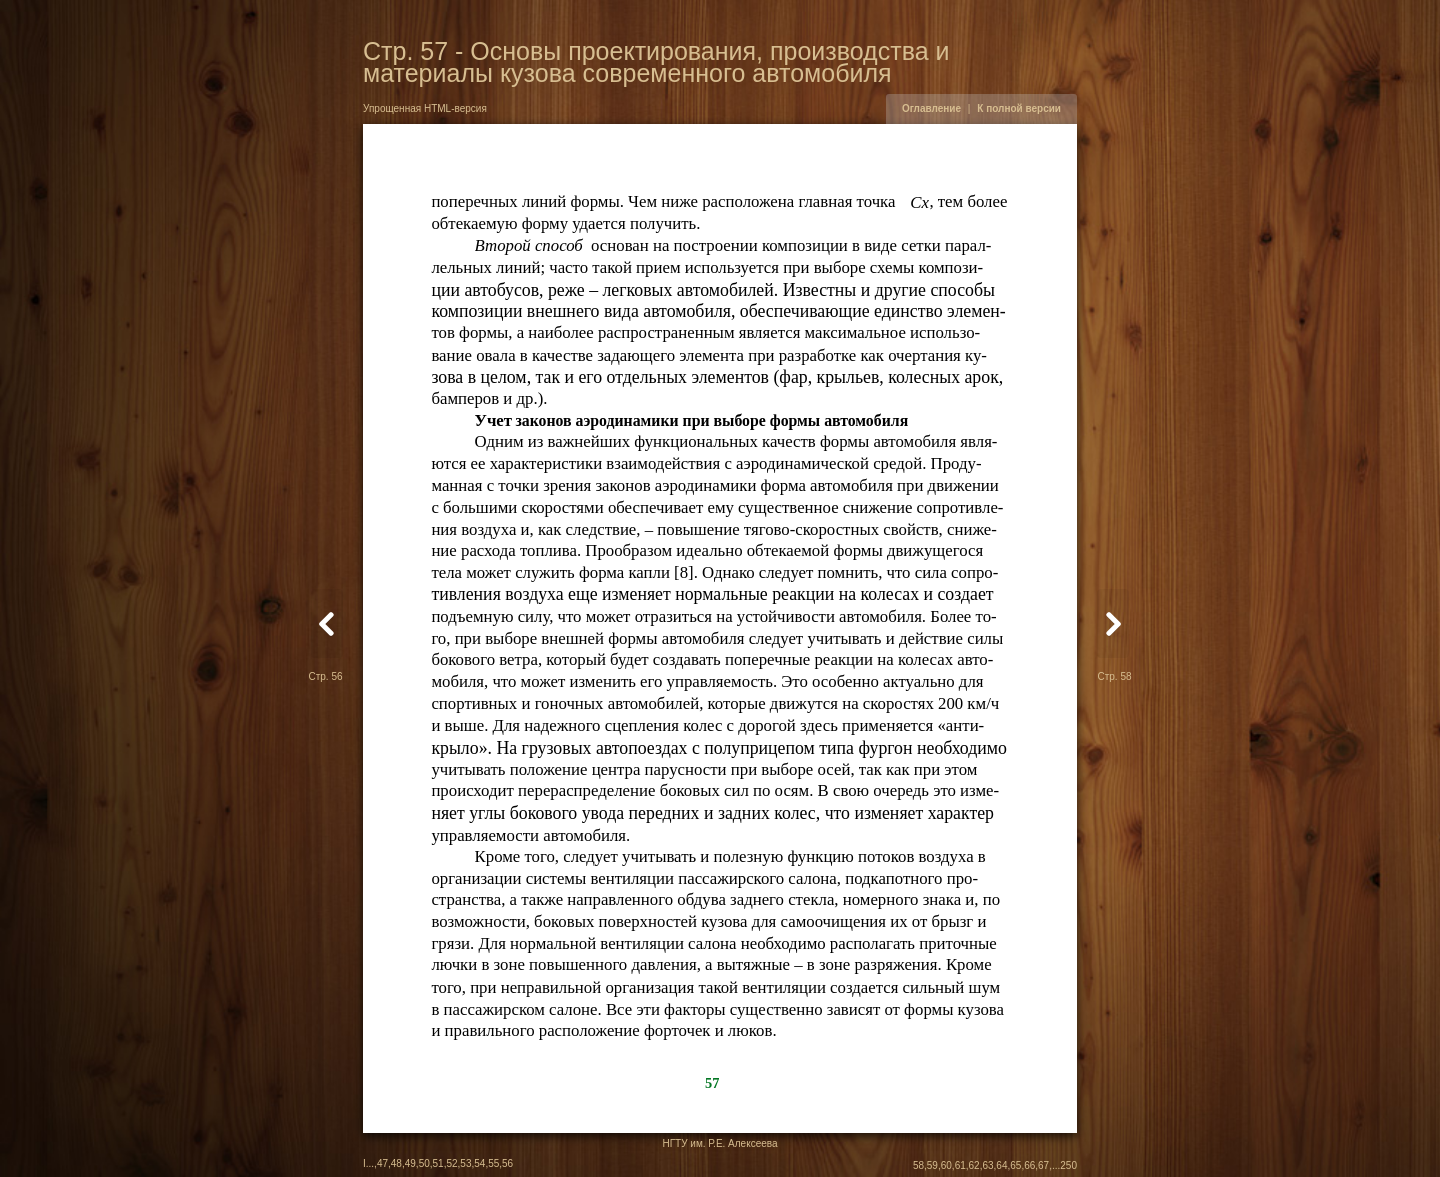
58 (918, 1165)
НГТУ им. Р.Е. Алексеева (719, 1143)
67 (1043, 1165)
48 (396, 1163)
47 (382, 1163)
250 (1068, 1165)
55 (493, 1163)
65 (1015, 1165)
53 (465, 1163)
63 (987, 1165)
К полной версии (1019, 108)
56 (507, 1163)
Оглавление (931, 108)
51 (438, 1163)
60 (946, 1165)
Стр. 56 (325, 676)
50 (424, 1163)
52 (451, 1163)
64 (1001, 1165)
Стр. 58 (1114, 676)
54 (479, 1163)
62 (974, 1165)
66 (1029, 1165)
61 (960, 1165)
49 (410, 1163)
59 (932, 1165)
